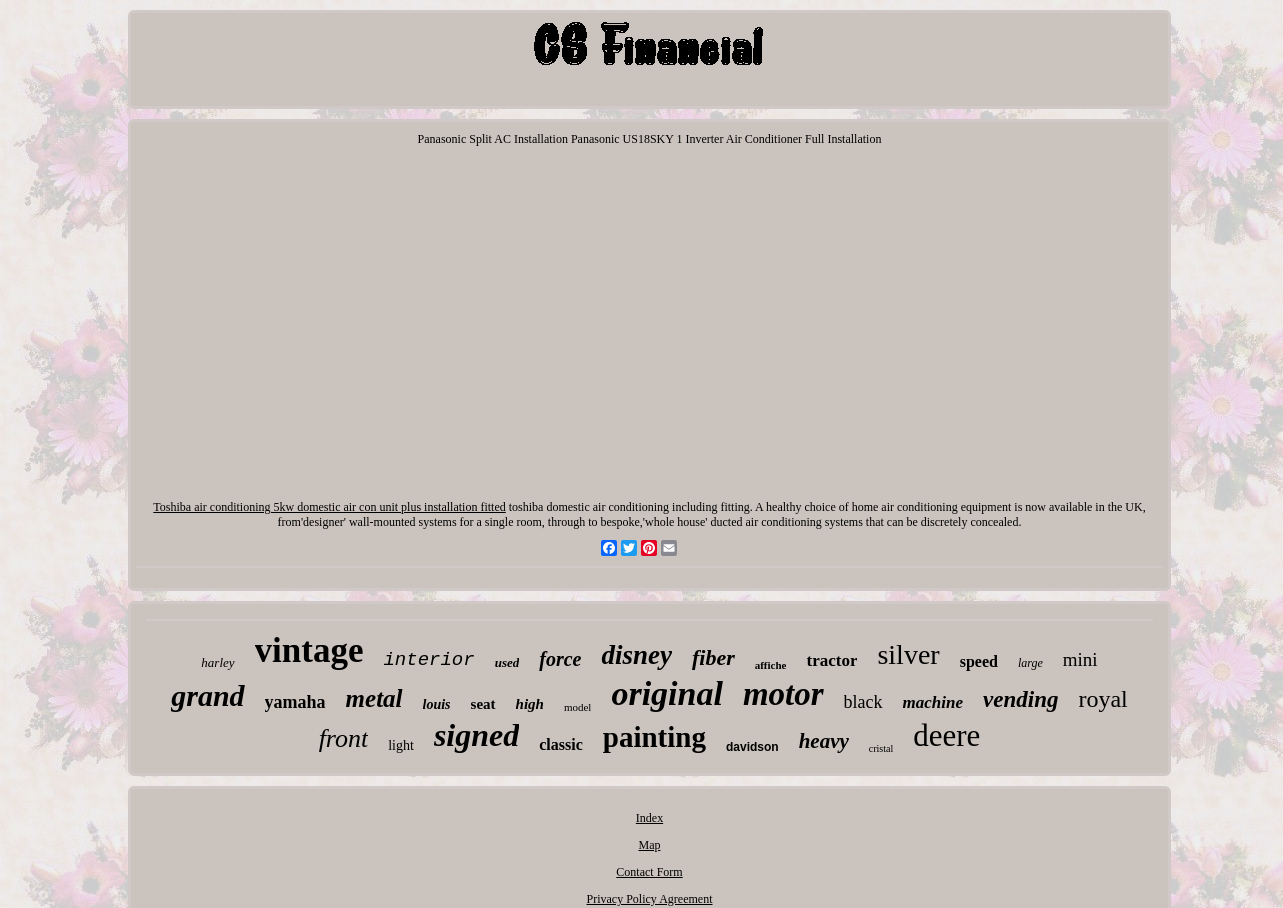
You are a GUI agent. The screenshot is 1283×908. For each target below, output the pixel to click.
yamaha (295, 702)
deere (946, 735)
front (344, 738)
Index (649, 818)
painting (654, 737)
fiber (713, 657)
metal (374, 698)
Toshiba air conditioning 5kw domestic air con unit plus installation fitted (329, 507)
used (507, 662)
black (863, 702)
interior (428, 660)
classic (561, 744)
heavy (824, 741)
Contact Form (649, 872)
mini (1080, 659)
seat (483, 704)
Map (649, 845)
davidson (752, 747)
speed (979, 661)
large (1030, 663)
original (666, 693)
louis (437, 704)
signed (476, 735)
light (401, 745)
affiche (771, 665)
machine (933, 702)
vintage (309, 650)
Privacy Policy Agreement (650, 899)
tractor (831, 660)
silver (908, 654)
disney (636, 655)
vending (1020, 699)
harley (217, 662)
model (578, 707)
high (530, 704)
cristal (881, 748)
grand (207, 695)
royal (1102, 699)
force (560, 659)
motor (783, 694)
